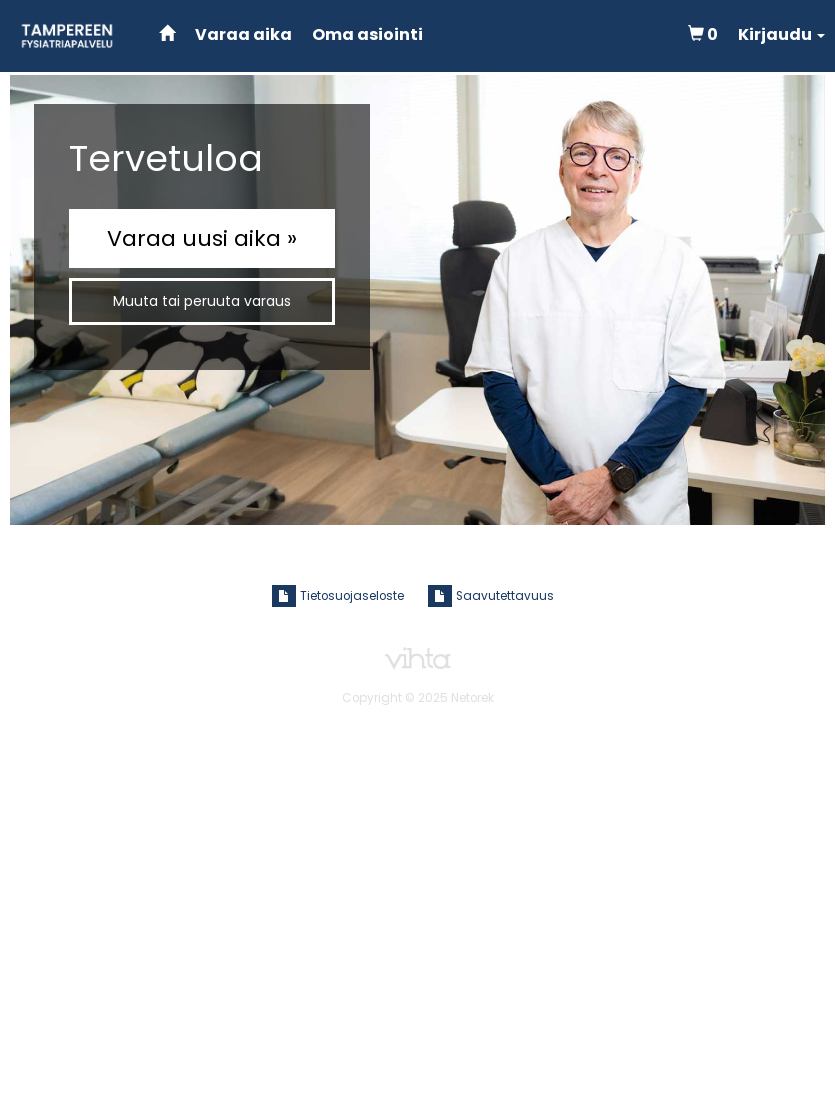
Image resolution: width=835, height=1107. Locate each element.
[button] (781, 35)
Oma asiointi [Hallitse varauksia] (367, 34)
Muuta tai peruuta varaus (202, 301)
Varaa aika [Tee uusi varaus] (243, 34)
